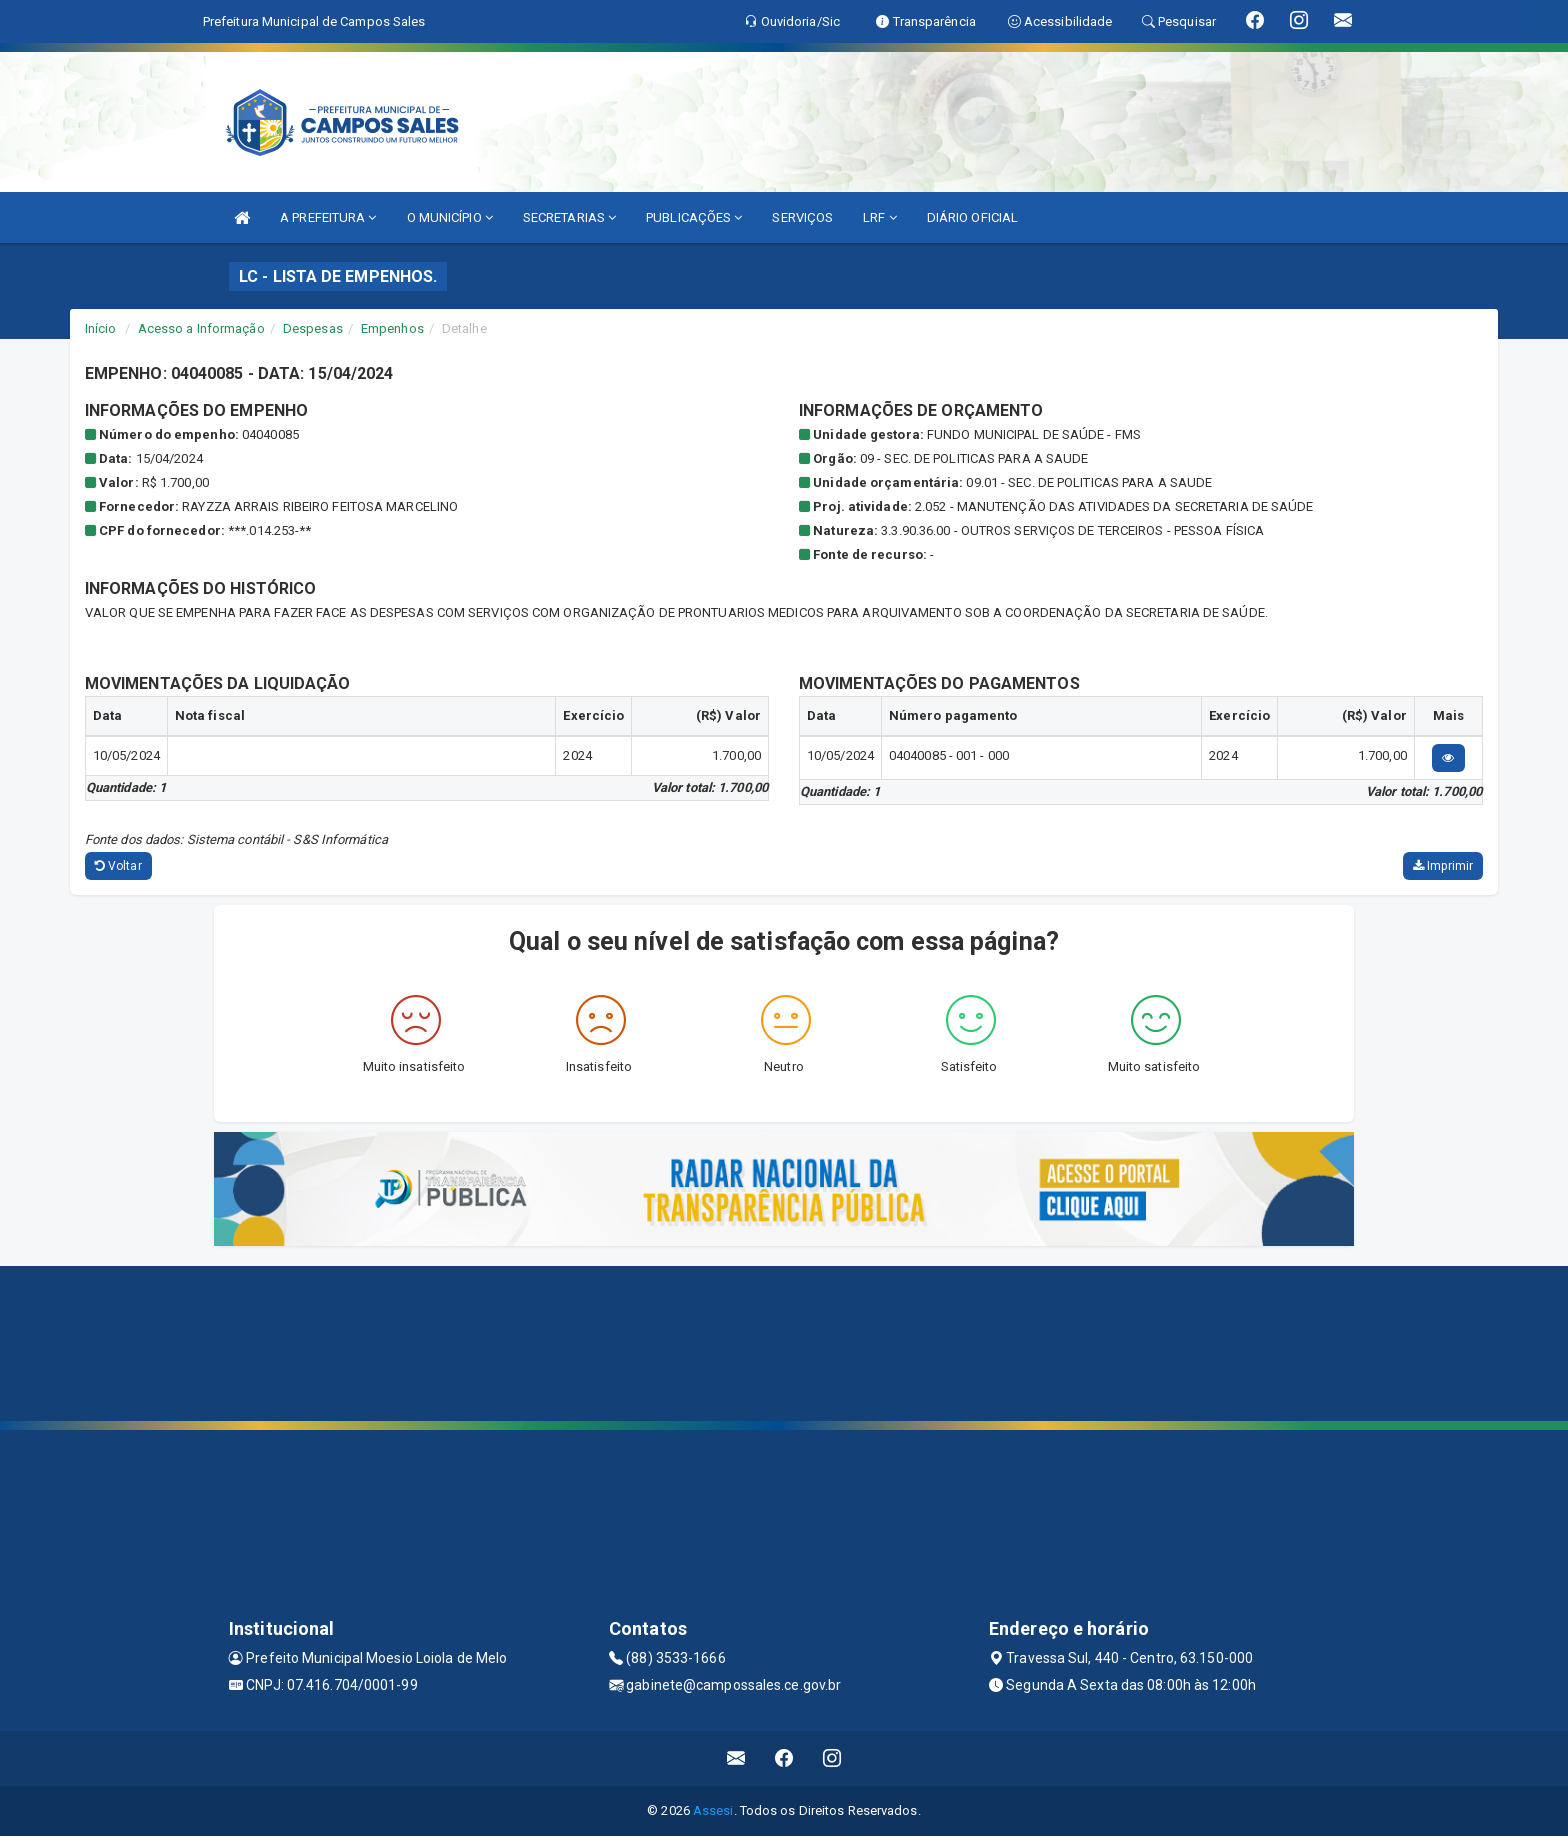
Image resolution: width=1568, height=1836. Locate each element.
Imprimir (1443, 866)
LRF (880, 217)
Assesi (713, 1810)
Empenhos (392, 328)
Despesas (313, 328)
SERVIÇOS (802, 217)
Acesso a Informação (201, 328)
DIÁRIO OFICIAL (972, 217)
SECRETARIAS (569, 217)
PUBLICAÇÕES (694, 217)
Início (101, 328)
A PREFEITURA (328, 217)
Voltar (118, 866)
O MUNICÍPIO (450, 217)
